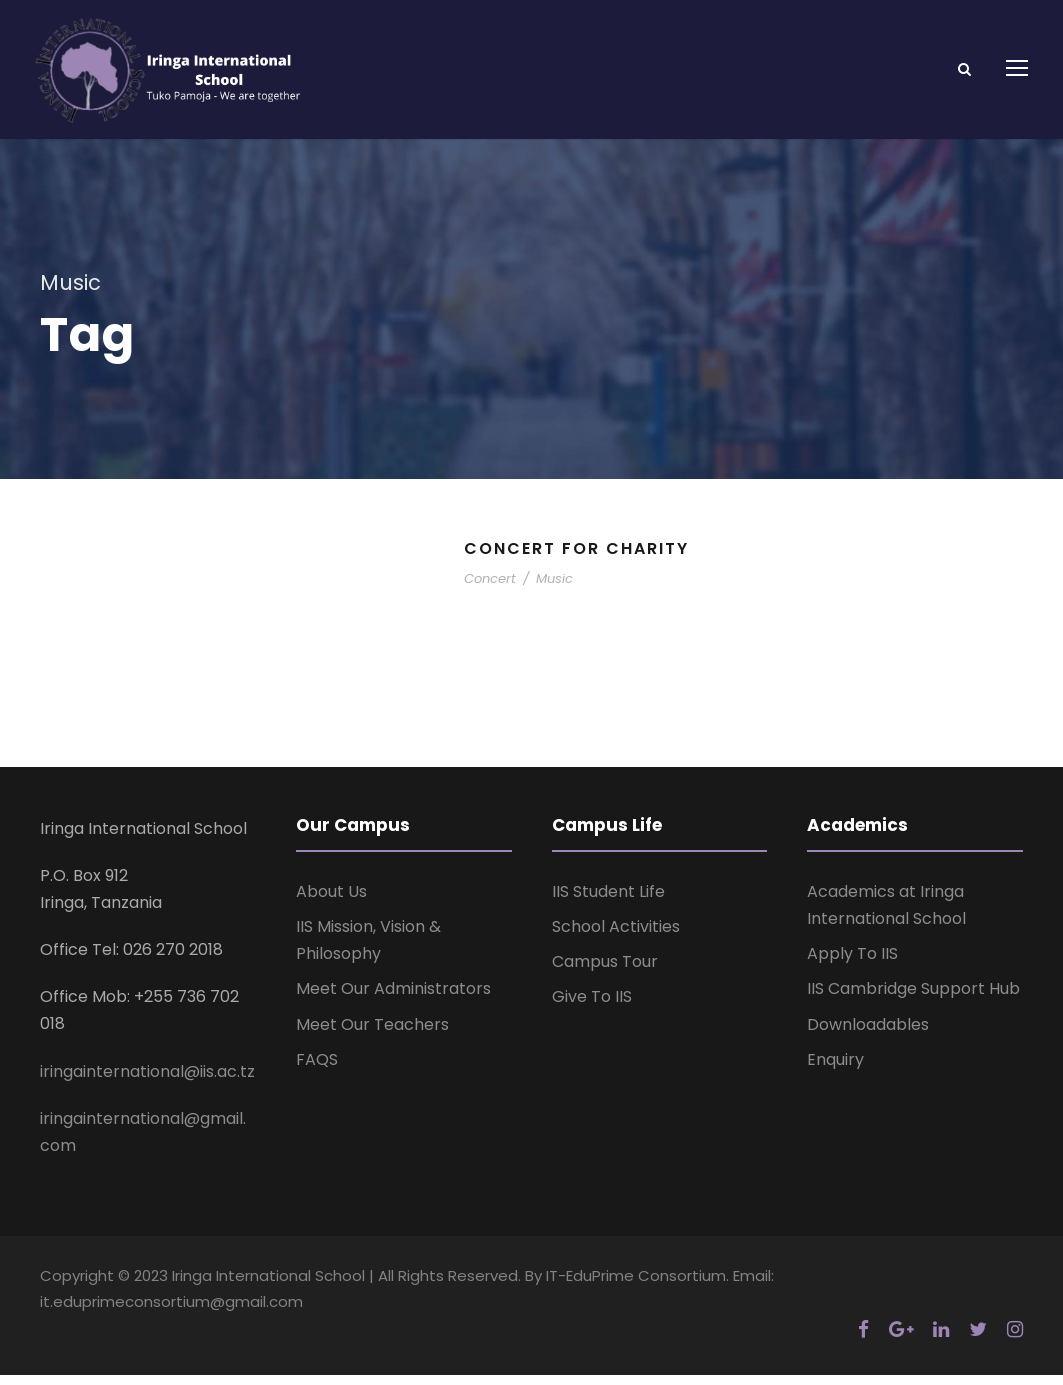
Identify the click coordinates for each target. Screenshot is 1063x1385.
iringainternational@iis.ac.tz (147, 1081)
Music (554, 589)
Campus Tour (605, 972)
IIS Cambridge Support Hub (913, 999)
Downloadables (868, 1034)
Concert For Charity (576, 559)
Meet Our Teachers (372, 1034)
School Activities (616, 937)
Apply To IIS (852, 964)
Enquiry (835, 1069)
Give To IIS (592, 1007)
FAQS (317, 1069)
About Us (331, 901)
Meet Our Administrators (393, 999)
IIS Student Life (608, 901)
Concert (490, 589)
